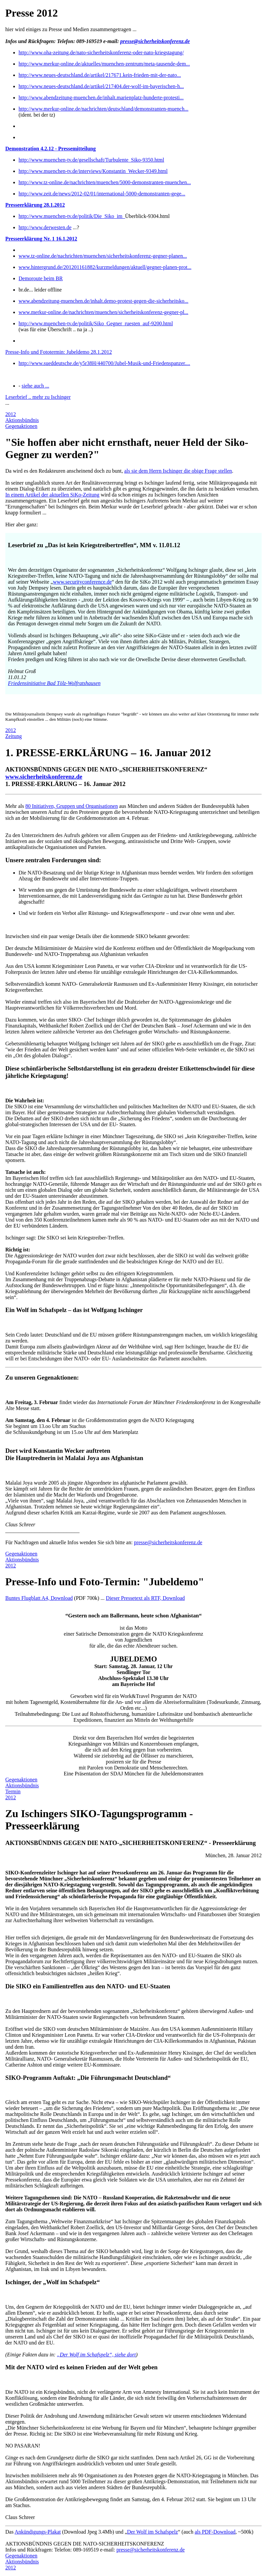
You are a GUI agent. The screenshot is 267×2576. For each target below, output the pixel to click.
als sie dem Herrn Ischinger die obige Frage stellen (178, 471)
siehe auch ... (35, 386)
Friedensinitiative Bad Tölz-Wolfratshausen (54, 683)
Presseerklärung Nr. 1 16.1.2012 (41, 238)
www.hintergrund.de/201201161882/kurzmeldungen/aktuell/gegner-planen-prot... (105, 267)
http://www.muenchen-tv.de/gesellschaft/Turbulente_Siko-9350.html (91, 160)
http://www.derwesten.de (45, 227)
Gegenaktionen (21, 426)
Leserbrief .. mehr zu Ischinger (38, 397)
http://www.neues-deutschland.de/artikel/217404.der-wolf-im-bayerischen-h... (101, 86)
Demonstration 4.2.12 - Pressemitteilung (50, 148)
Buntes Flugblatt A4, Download (39, 1598)
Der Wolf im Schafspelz (152, 2532)
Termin (13, 1791)
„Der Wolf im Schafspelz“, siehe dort (96, 2354)
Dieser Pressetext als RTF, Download (145, 1598)
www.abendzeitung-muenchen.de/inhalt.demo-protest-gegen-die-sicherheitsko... (103, 301)
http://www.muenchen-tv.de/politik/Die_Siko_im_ (72, 216)
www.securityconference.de (82, 582)
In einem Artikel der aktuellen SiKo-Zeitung (52, 495)
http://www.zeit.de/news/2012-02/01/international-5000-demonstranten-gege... (102, 193)
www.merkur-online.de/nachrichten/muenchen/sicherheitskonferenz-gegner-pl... (103, 312)
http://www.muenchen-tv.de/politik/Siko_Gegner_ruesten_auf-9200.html (96, 323)
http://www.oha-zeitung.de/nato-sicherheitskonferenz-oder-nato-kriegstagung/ (101, 52)
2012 (10, 414)
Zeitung (13, 736)
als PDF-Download (215, 2532)
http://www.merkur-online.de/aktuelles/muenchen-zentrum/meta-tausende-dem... (104, 64)
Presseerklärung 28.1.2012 (35, 205)
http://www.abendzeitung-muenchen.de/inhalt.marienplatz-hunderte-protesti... (101, 97)
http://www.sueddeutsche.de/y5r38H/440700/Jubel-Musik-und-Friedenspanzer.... (104, 363)
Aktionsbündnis (22, 420)
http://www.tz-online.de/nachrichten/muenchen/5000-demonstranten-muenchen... (105, 182)
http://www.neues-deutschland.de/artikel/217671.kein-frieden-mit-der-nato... (100, 75)
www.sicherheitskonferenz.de (43, 776)
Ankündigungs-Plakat (38, 2532)
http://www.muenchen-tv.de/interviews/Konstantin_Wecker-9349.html (93, 171)
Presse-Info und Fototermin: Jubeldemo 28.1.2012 (58, 352)
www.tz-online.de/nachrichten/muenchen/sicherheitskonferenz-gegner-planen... (103, 256)
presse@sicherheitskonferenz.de (155, 41)
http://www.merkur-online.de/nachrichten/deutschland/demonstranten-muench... (103, 109)
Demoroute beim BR (41, 278)
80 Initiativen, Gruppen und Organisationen (71, 806)
